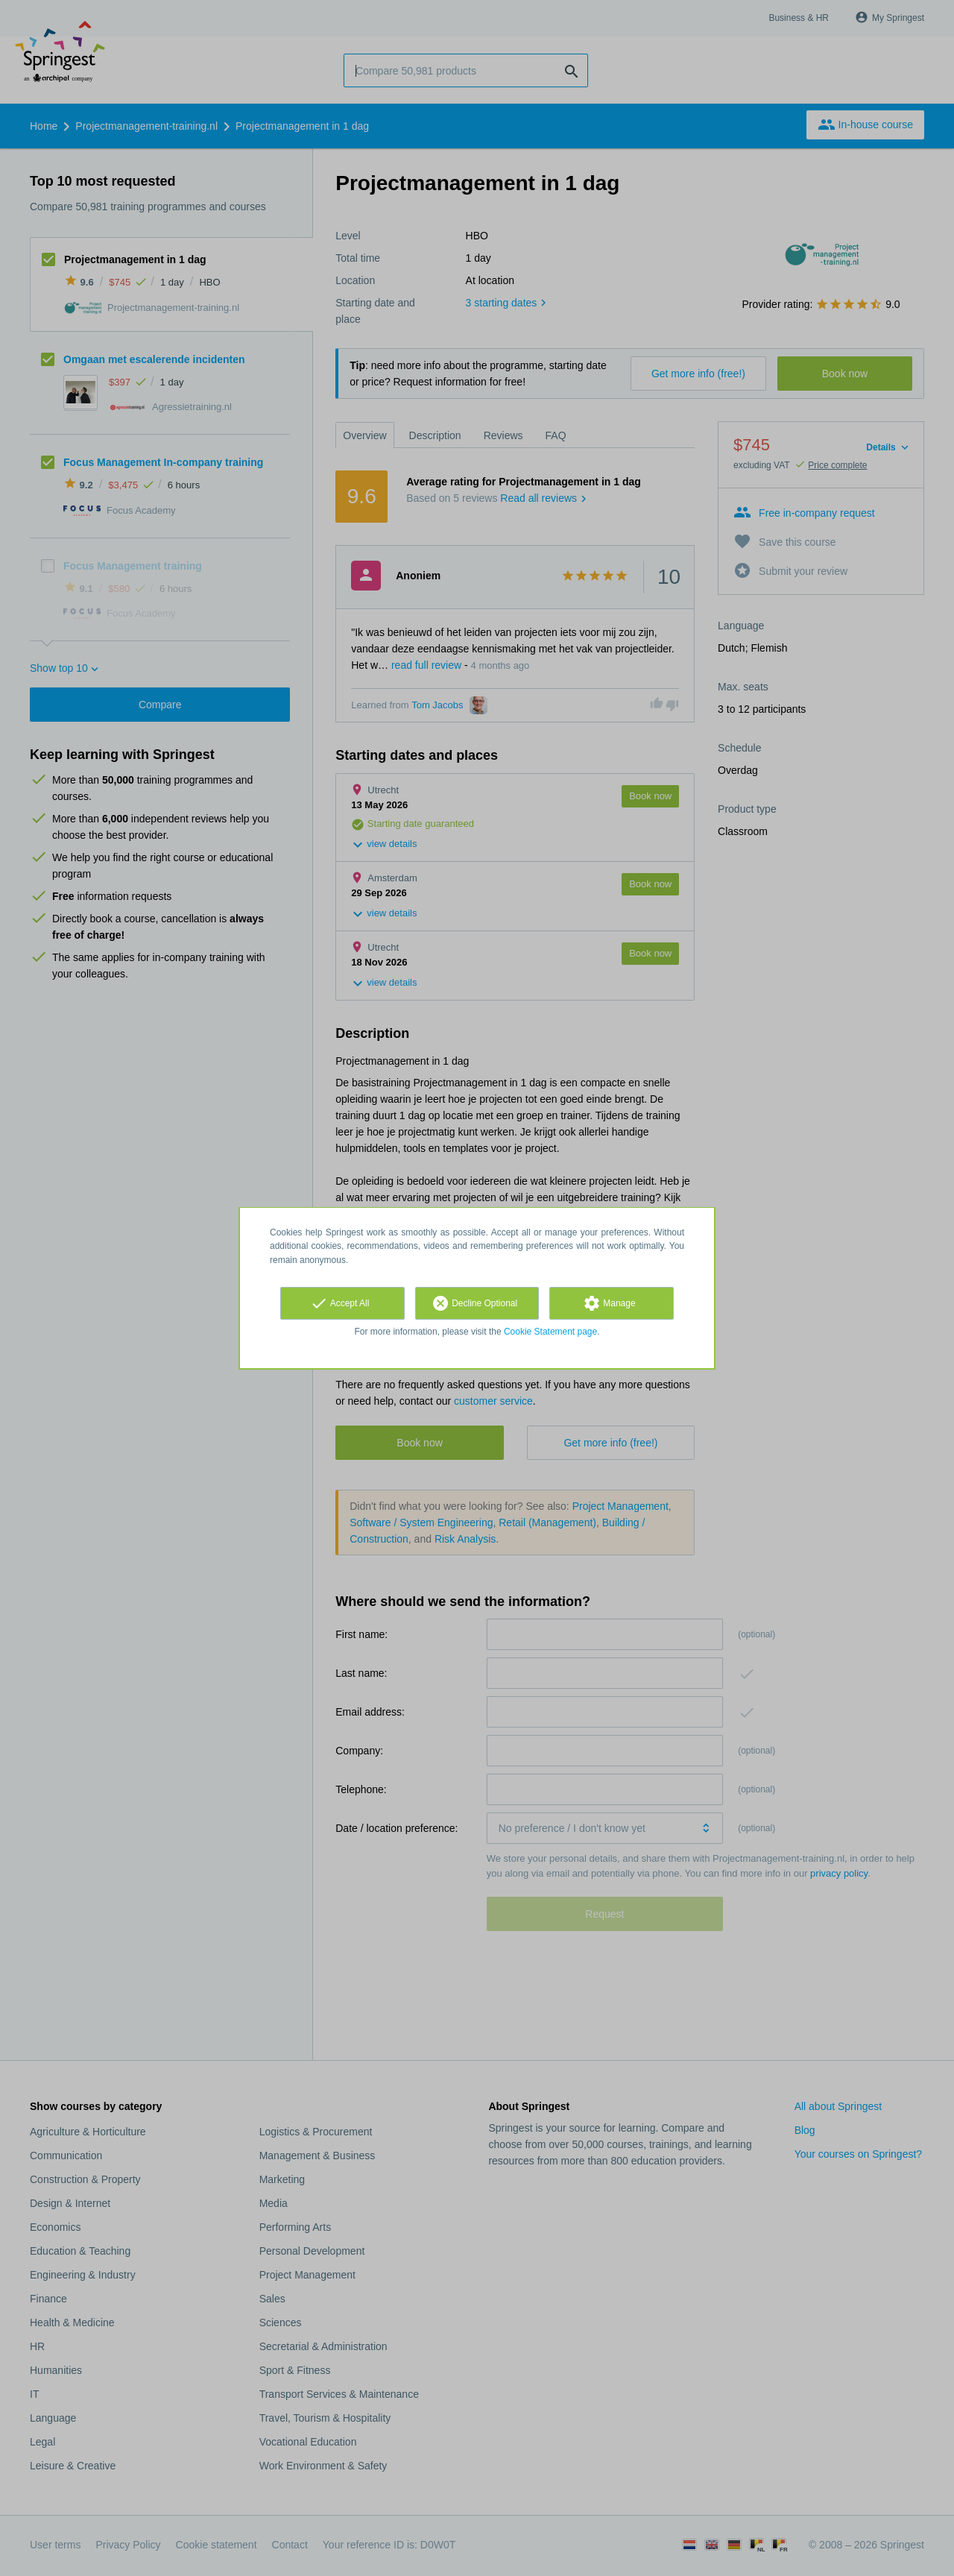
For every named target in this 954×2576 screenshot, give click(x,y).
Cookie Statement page (550, 1331)
